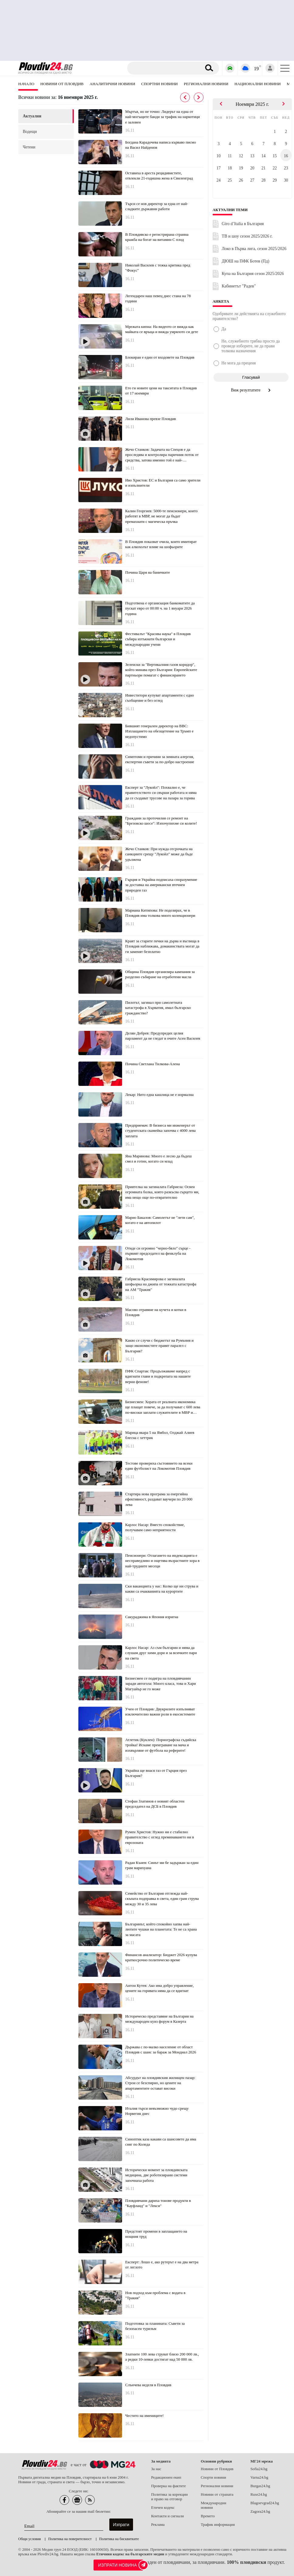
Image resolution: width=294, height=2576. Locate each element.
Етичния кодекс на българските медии (130, 2554)
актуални (32, 116)
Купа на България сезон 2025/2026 (253, 273)
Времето (208, 2516)
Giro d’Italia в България (243, 223)
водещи (30, 131)
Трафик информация (218, 2524)
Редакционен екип (166, 2477)
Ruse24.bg (258, 2494)
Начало (26, 84)
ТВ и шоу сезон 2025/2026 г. (247, 236)
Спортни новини (159, 84)
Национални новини (257, 84)
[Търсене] (165, 68)
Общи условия (29, 2539)
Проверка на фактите (168, 2486)
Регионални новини (206, 84)
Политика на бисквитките (119, 2539)
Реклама (158, 2524)
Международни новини (213, 2505)
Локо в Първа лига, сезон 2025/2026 (254, 248)
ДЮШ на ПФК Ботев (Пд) (245, 261)
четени (29, 147)
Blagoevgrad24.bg (264, 2503)
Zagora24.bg (260, 2511)
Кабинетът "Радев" (239, 286)
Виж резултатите (251, 390)
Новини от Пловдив (62, 84)
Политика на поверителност (70, 2539)
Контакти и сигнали (167, 2516)
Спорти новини (213, 2477)
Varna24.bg (259, 2477)
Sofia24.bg (258, 2469)
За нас (156, 2469)
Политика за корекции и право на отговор (169, 2496)
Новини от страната (217, 2494)
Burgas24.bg (260, 2486)
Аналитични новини (112, 84)
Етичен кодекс (163, 2507)
